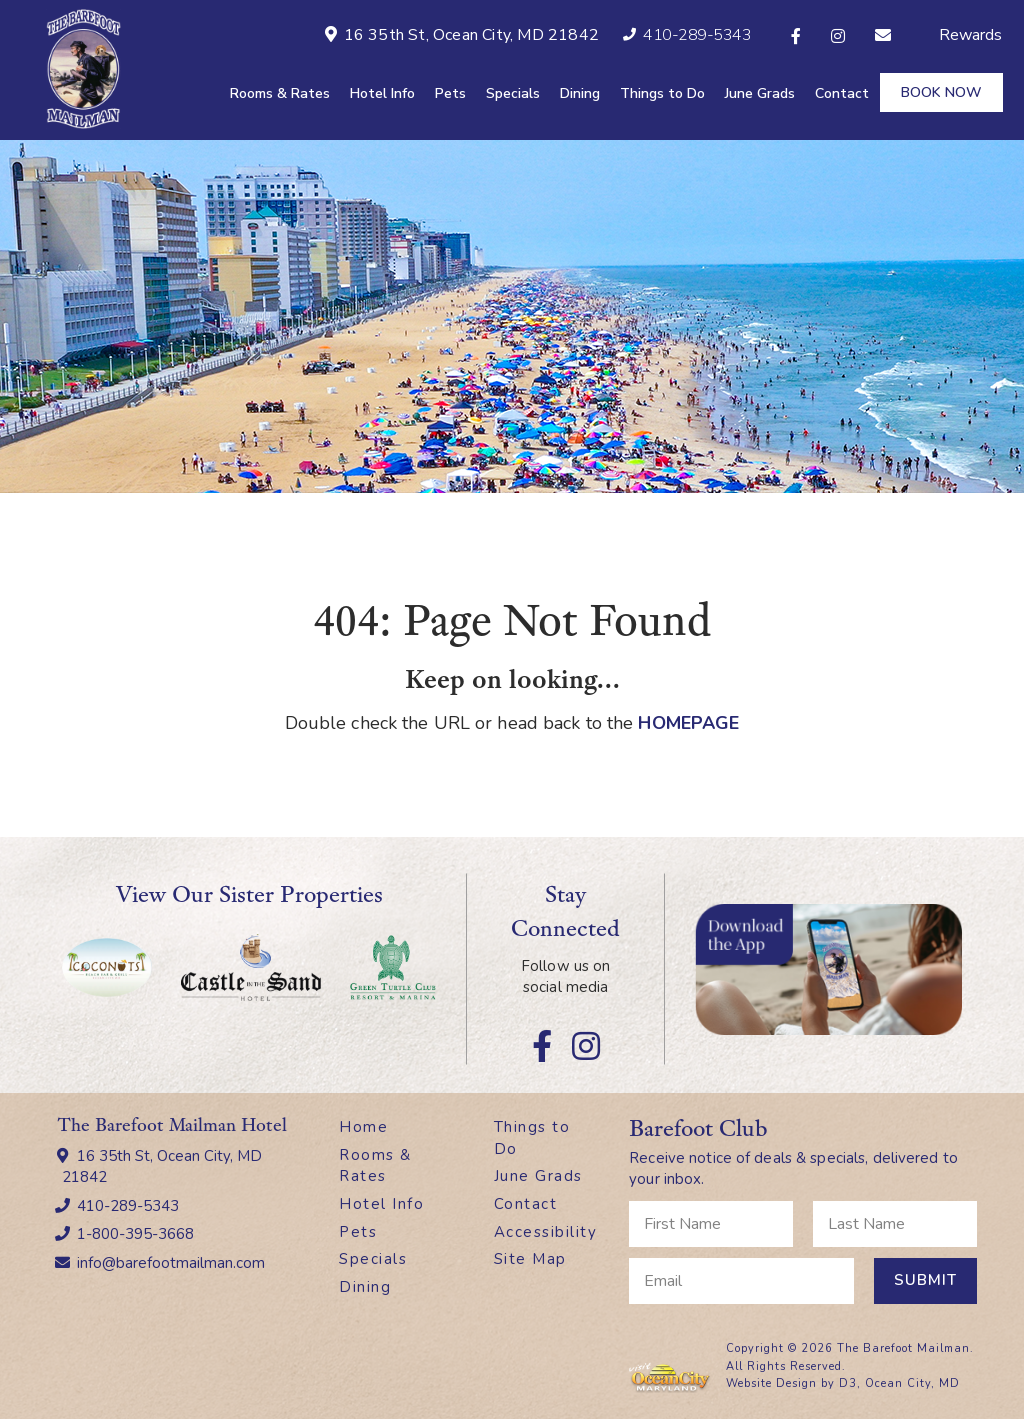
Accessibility (546, 1231)
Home (363, 1126)
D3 (848, 1382)
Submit (925, 1279)
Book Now (941, 92)
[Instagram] (838, 36)
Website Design (771, 1382)
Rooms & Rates (280, 93)
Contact (842, 93)
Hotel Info (382, 93)
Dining (580, 93)
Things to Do (662, 93)
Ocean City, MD (912, 1382)
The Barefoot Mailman (903, 1347)
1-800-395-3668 (135, 1234)
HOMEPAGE (688, 722)
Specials (513, 93)
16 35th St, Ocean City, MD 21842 (162, 1166)
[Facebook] (796, 36)
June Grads (760, 93)
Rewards (970, 35)
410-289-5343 (128, 1205)
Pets (450, 93)
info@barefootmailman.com (171, 1262)
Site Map (530, 1258)
